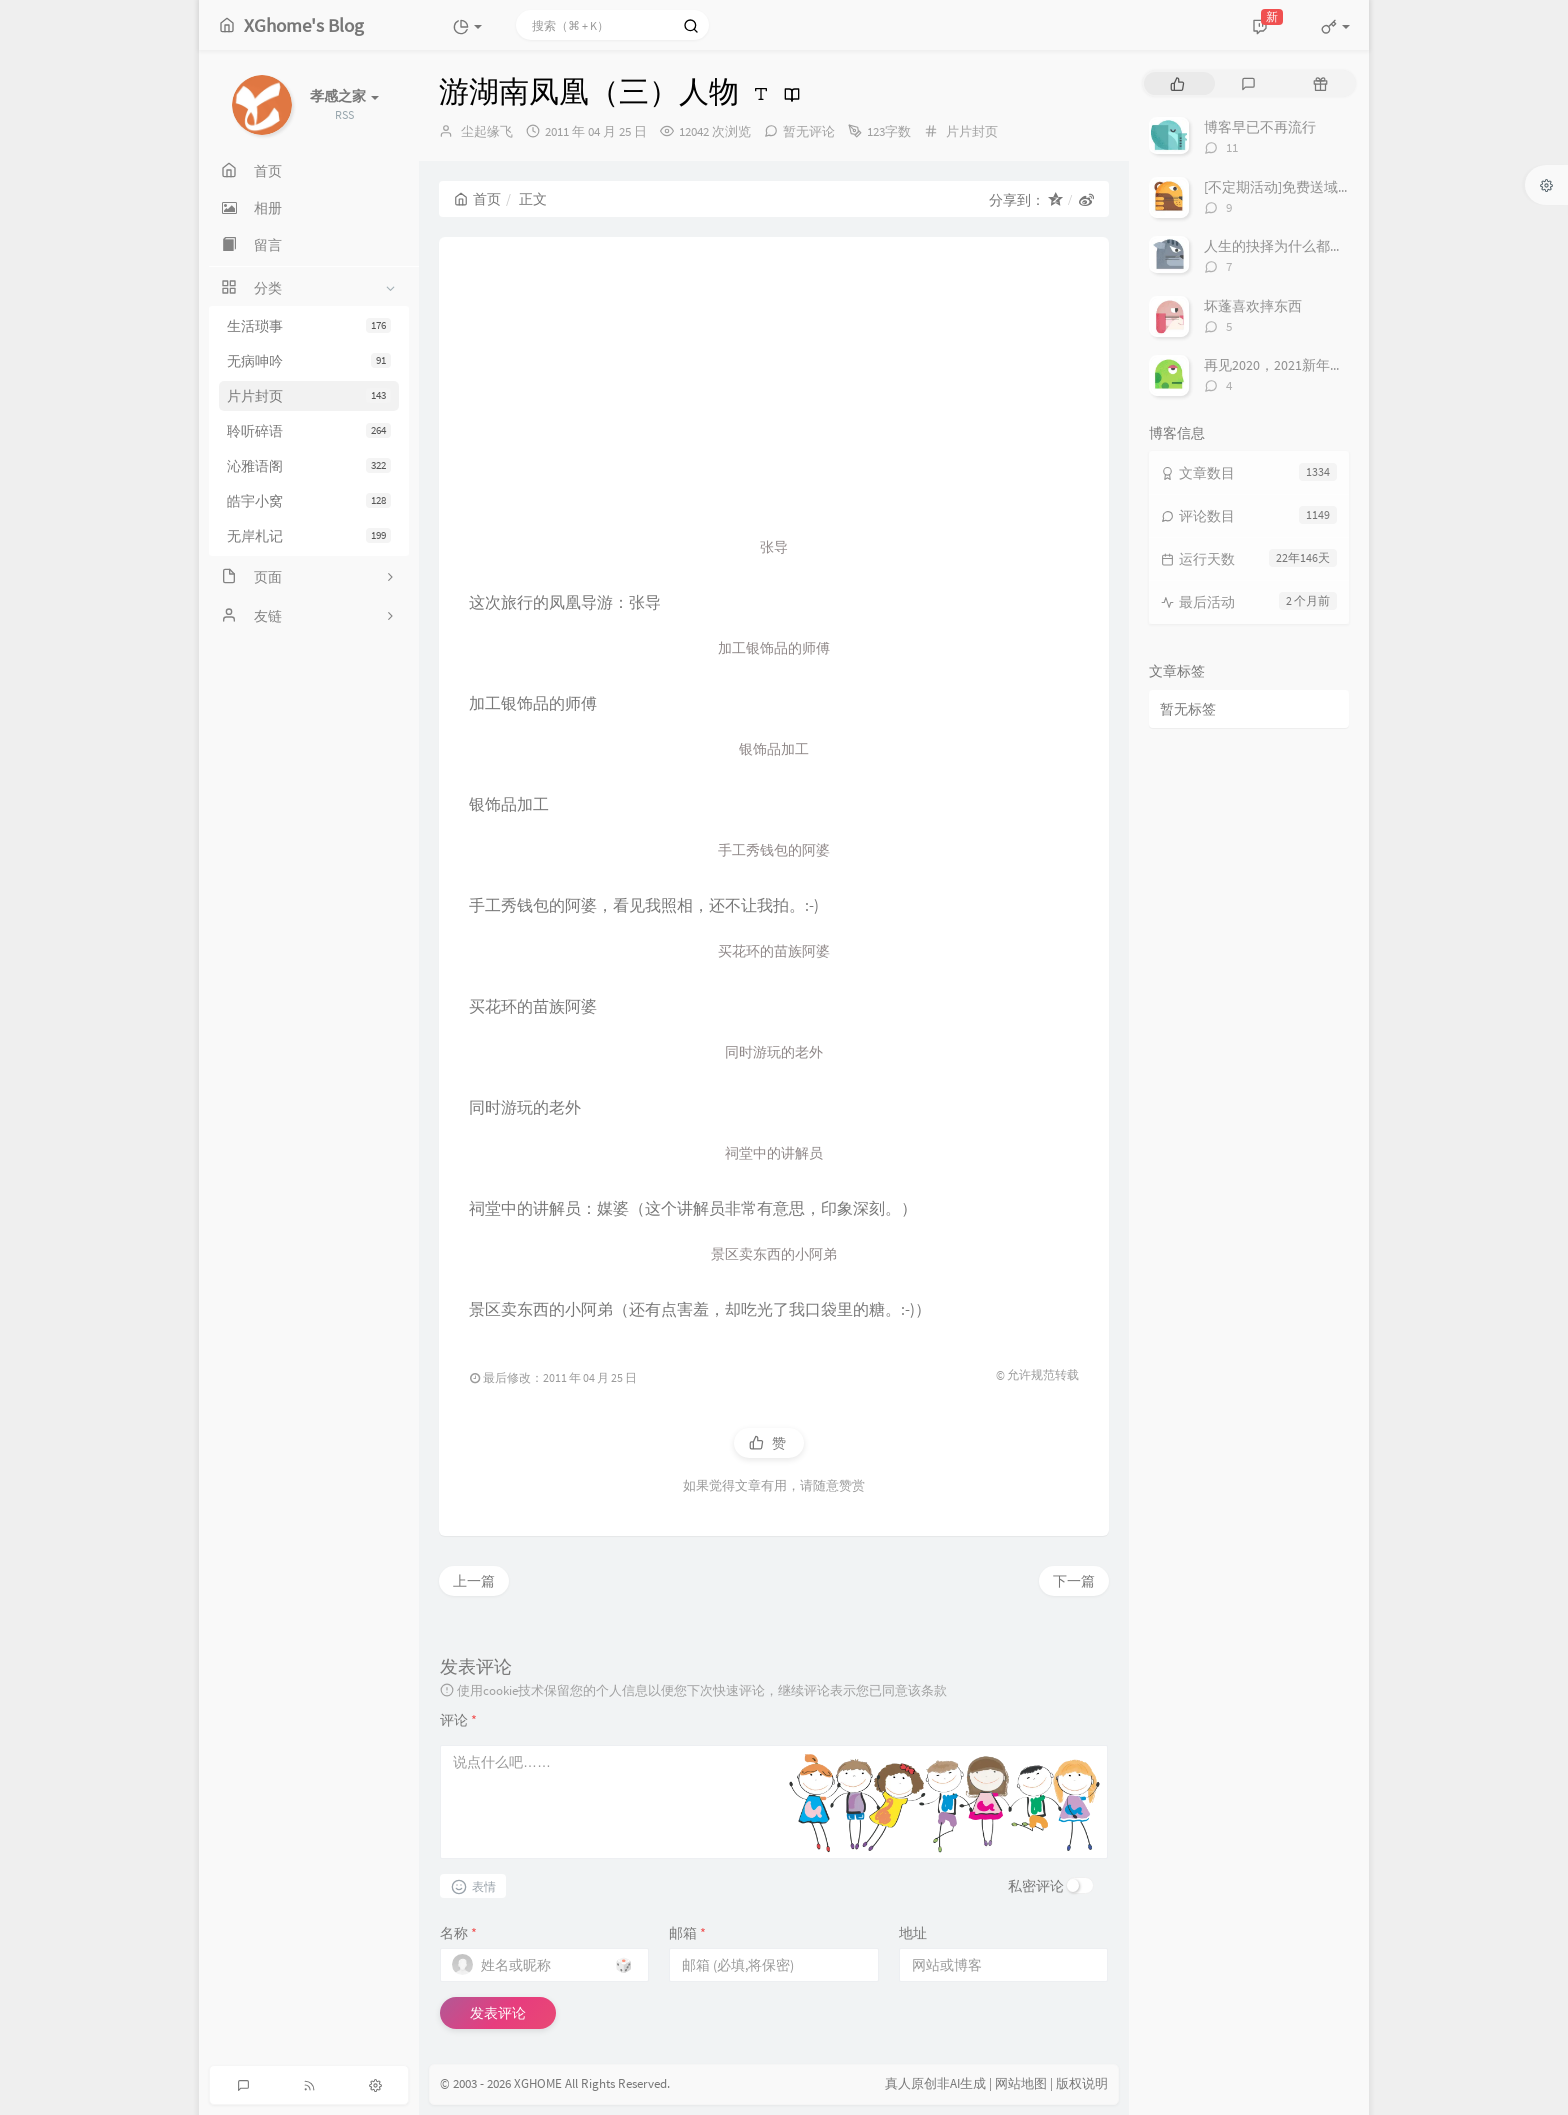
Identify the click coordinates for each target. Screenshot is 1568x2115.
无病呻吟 (309, 361)
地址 (913, 1933)
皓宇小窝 (309, 501)
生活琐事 (309, 326)
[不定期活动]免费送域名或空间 (1299, 187)
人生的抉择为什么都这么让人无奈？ (1316, 246)
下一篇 (1074, 1581)
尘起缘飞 (487, 131)
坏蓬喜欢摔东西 (1253, 306)
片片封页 (309, 396)
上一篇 (474, 1581)
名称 (458, 1933)
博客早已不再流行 (1260, 127)
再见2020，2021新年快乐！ (1288, 365)
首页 (477, 199)
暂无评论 (809, 131)
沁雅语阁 (309, 466)
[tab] (1177, 83)
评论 (458, 1720)
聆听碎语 (309, 431)
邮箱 (687, 1933)
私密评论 (1036, 1886)
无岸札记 (309, 536)
